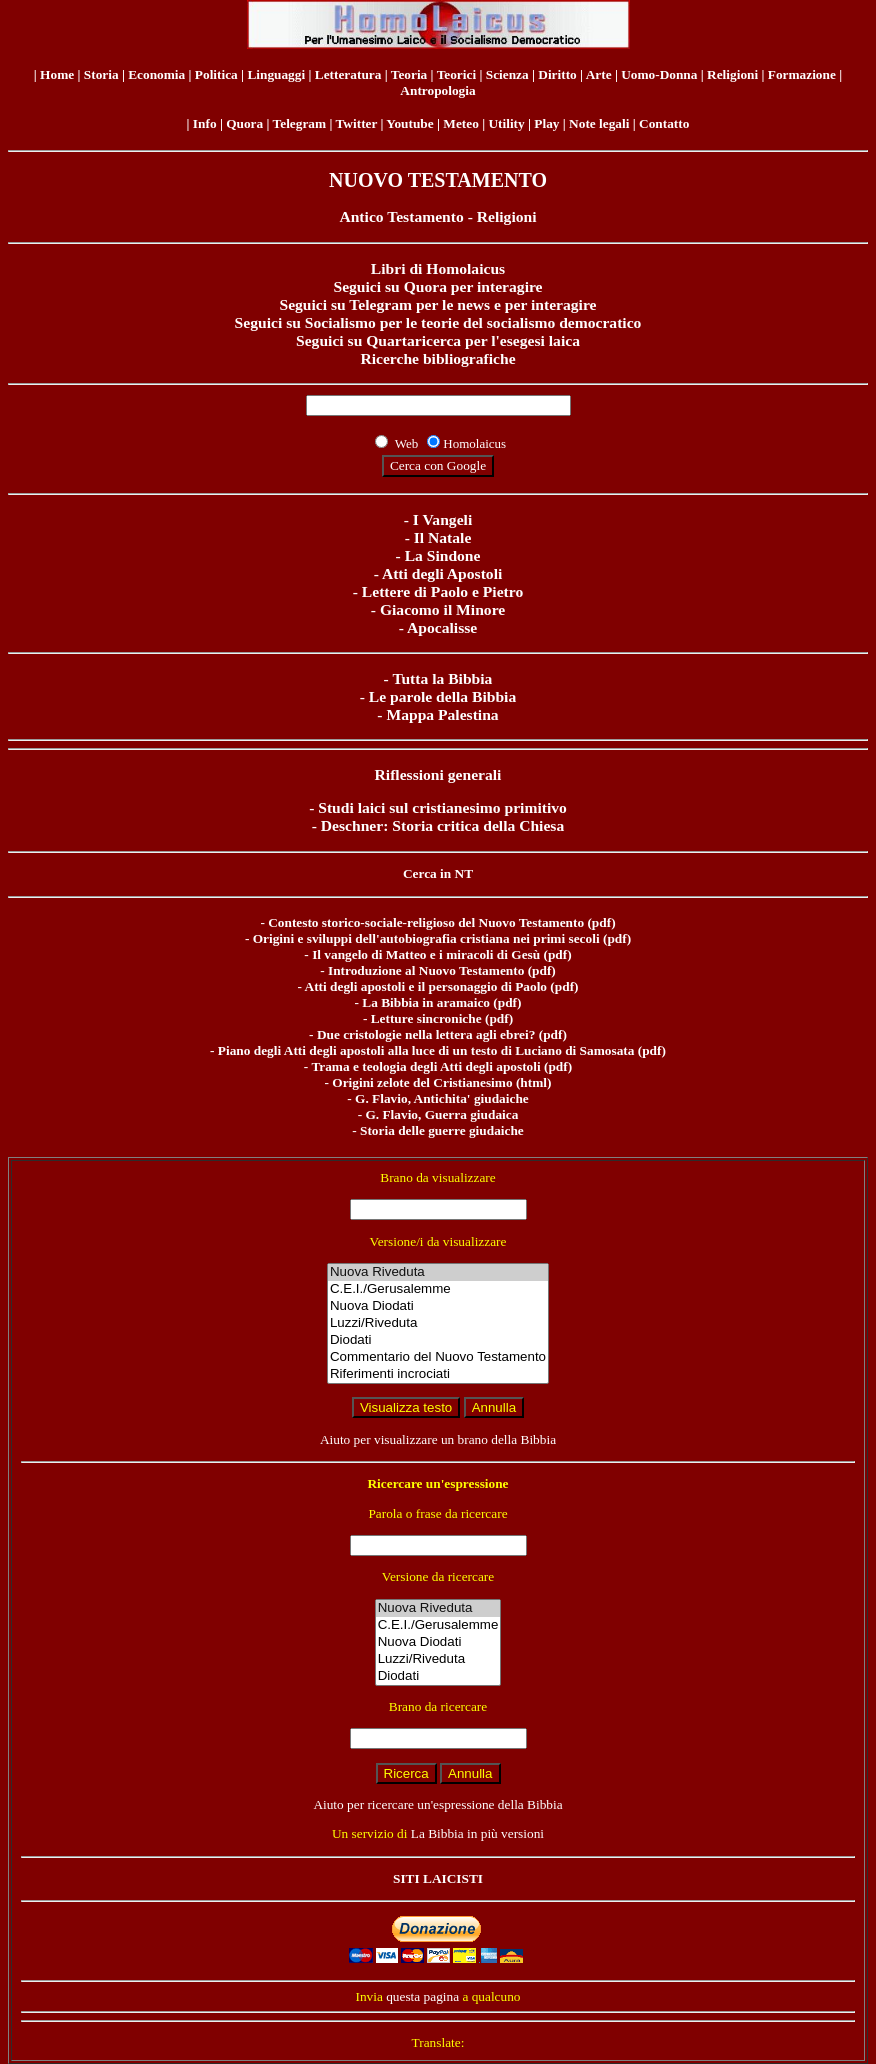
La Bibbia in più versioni (477, 1833)
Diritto (557, 74)
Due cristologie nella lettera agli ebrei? (426, 1034)
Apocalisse (442, 627)
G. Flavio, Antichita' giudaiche (442, 1098)
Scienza (507, 74)
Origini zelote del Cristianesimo (422, 1082)
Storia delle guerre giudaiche (442, 1130)
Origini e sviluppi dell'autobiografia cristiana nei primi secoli (426, 938)
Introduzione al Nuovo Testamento (426, 970)
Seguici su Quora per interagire (437, 286)
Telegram (300, 123)
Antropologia (437, 90)
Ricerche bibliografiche (437, 358)
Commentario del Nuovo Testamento (438, 1357)
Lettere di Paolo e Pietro (442, 591)
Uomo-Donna (659, 74)
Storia (101, 74)
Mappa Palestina (442, 714)
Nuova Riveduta (438, 1272)
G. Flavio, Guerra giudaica (441, 1114)
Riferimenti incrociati (438, 1374)
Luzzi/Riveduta (438, 1323)
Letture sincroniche (426, 1018)
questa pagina (422, 1996)
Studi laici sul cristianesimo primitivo (442, 807)
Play (546, 123)
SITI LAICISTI (438, 1878)
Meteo (461, 123)
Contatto (664, 123)
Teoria (409, 74)
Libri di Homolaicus (438, 268)
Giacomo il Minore (442, 609)
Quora (244, 123)
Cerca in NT (438, 873)
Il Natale (443, 537)
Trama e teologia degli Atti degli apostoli (425, 1066)
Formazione (802, 74)
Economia (156, 74)
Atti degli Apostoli (442, 573)
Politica (216, 74)
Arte (599, 74)
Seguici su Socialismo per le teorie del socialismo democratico (438, 322)
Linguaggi (276, 74)
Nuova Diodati (438, 1306)
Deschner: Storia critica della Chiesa (442, 825)
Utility (506, 123)
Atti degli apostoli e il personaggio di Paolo (426, 986)
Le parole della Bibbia (442, 696)
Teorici (456, 74)
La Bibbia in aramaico (426, 1002)
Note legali (599, 123)
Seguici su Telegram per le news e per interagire (437, 304)
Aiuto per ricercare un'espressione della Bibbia (437, 1804)
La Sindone (443, 555)
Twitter (356, 123)
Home (57, 74)
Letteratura (348, 74)
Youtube (409, 123)
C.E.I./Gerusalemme (438, 1289)
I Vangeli (442, 519)
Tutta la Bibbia (442, 678)
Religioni (732, 74)
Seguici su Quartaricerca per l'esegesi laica (438, 340)
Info (205, 123)
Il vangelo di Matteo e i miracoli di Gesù (426, 954)
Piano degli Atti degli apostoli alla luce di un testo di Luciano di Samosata (426, 1050)
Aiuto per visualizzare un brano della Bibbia (438, 1439)
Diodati (438, 1340)
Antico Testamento (401, 216)
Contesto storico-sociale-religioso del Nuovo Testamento (426, 922)
